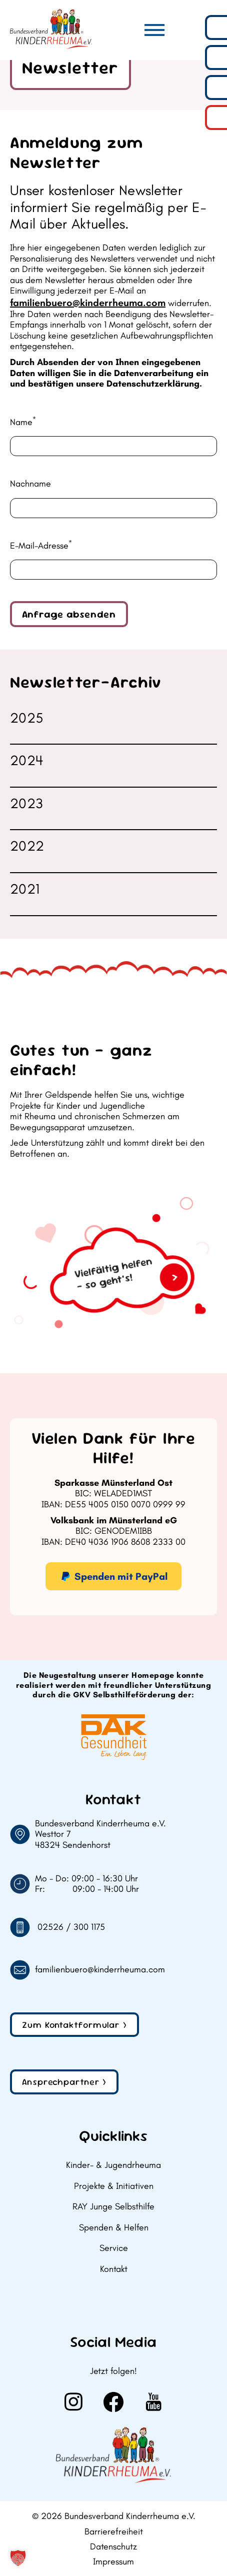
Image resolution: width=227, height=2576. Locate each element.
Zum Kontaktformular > (74, 2024)
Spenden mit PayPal (114, 1576)
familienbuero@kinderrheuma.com (88, 303)
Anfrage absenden (69, 614)
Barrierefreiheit (113, 2531)
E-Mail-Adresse (41, 546)
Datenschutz (113, 2546)
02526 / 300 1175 (71, 1927)
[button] (18, 2558)
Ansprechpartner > (64, 2081)
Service (114, 2248)
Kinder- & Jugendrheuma (113, 2165)
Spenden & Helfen (113, 2227)
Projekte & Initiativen (114, 2186)
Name (23, 422)
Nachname (30, 484)
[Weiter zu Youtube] (154, 2402)
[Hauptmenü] (154, 30)
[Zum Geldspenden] (113, 1268)
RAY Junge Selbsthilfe (113, 2206)
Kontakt (114, 2269)
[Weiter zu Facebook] (114, 2402)
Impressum (113, 2561)
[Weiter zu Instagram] (74, 2402)
